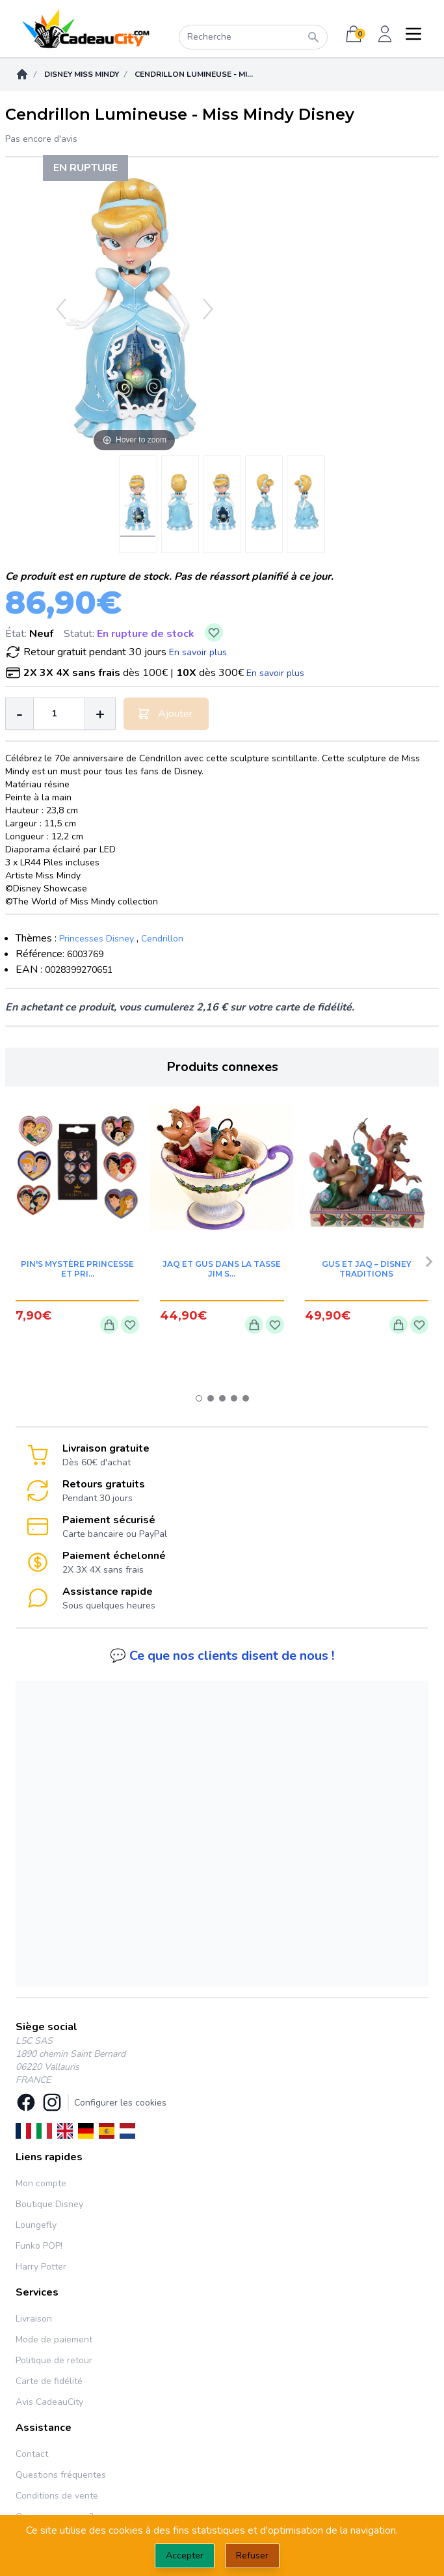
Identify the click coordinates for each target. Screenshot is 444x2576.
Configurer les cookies (120, 2102)
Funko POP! (39, 2246)
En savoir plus (198, 652)
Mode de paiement (54, 2339)
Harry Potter (41, 2266)
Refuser (252, 2555)
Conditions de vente (57, 2495)
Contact (32, 2454)
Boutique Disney (49, 2204)
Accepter (184, 2555)
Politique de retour (54, 2360)
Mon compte (41, 2183)
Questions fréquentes (61, 2475)
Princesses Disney (96, 938)
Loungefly (36, 2225)
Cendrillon (162, 938)
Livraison (34, 2318)
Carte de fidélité (49, 2381)
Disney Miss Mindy (81, 74)
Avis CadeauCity (49, 2402)
